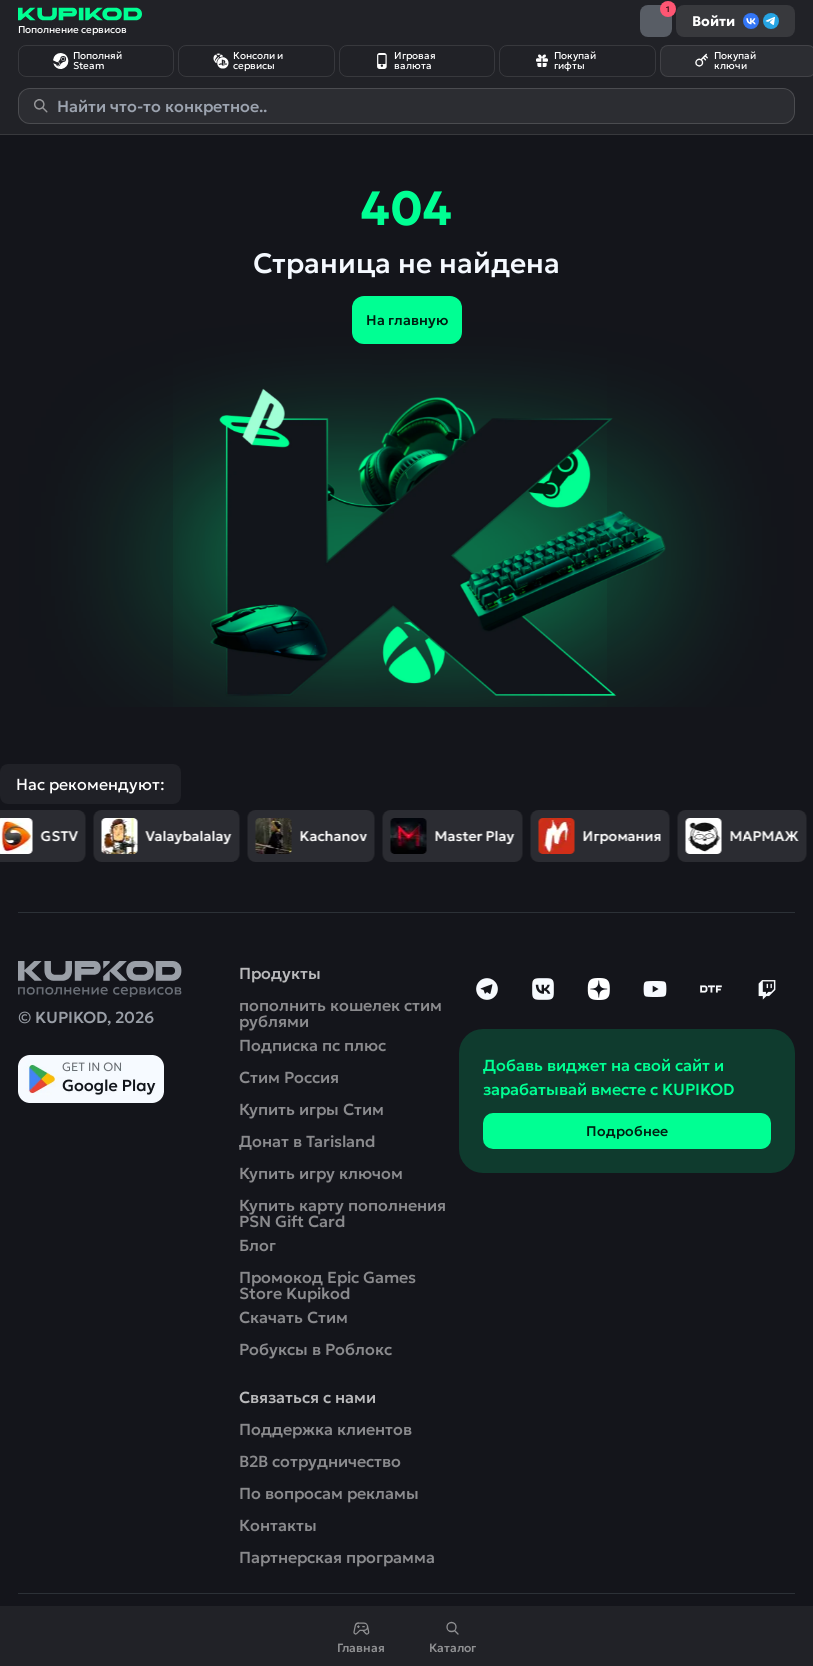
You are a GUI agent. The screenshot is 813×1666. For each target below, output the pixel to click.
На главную (407, 320)
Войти (735, 21)
